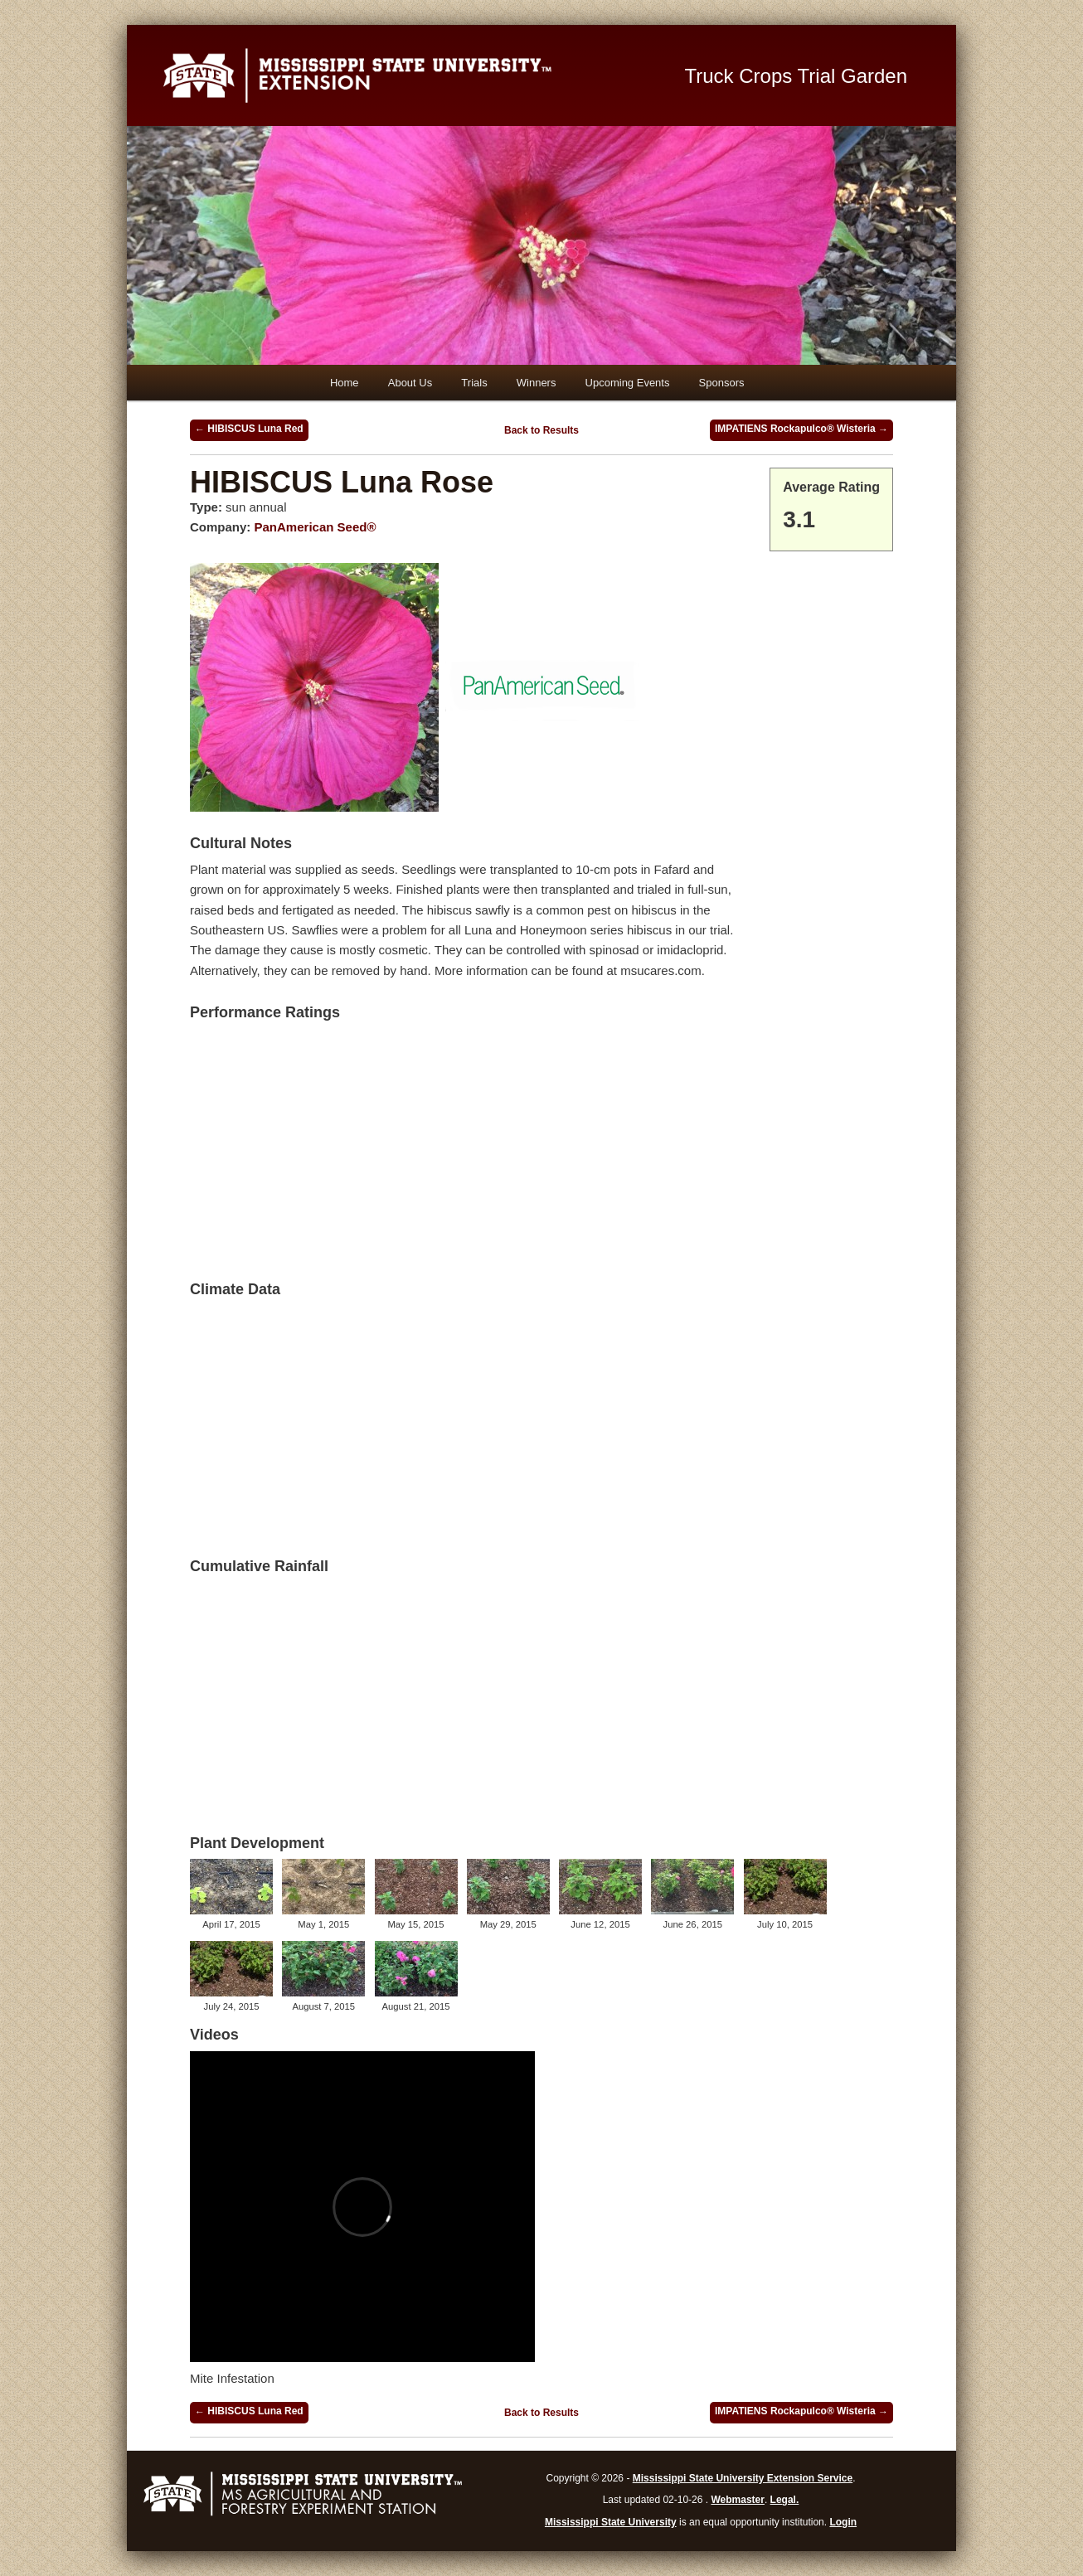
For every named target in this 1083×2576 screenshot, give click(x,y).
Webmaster (737, 2500)
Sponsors (722, 382)
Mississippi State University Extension (404, 75)
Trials (474, 382)
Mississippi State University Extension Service (742, 2478)
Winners (536, 382)
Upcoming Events (627, 382)
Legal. (784, 2500)
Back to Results (541, 430)
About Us (410, 382)
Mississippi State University (611, 2522)
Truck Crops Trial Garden (796, 76)
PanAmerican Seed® (315, 527)
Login (843, 2522)
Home (344, 382)
